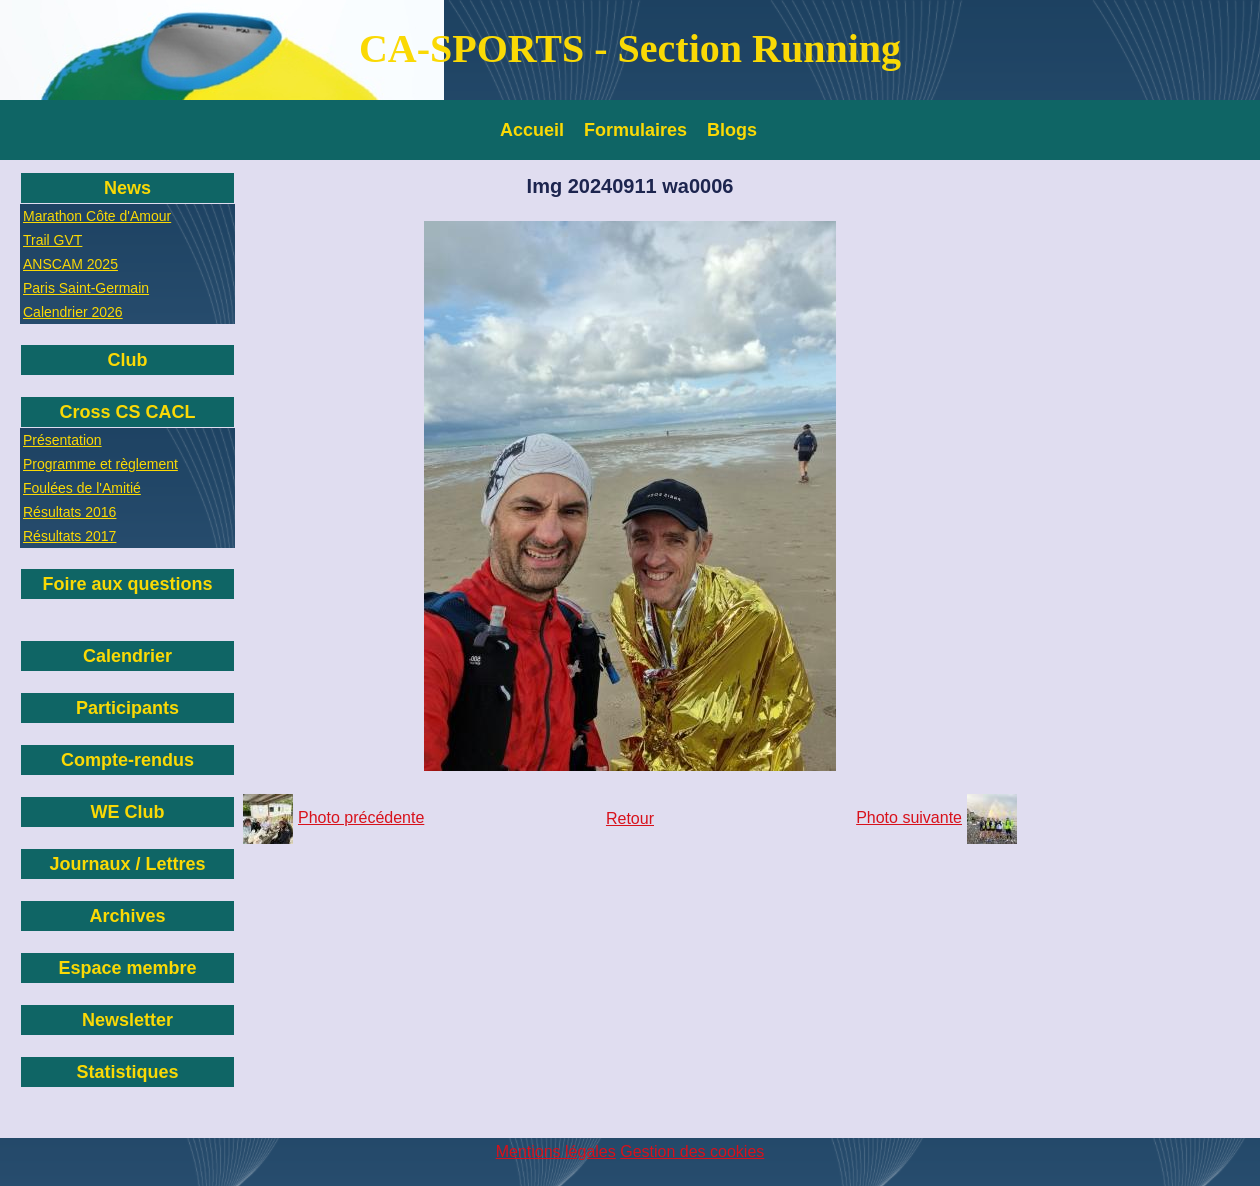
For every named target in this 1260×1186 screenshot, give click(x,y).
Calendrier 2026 (73, 312)
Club (128, 360)
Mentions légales (556, 1151)
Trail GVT (52, 240)
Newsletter (127, 1020)
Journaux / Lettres (127, 864)
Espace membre (127, 968)
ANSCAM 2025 (70, 264)
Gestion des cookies (692, 1151)
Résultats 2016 (69, 512)
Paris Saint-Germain (86, 288)
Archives (127, 916)
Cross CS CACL (127, 412)
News (127, 188)
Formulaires (635, 130)
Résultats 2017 (69, 536)
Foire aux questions (127, 584)
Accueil (532, 130)
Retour (630, 818)
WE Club (128, 812)
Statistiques (127, 1072)
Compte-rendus (127, 760)
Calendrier (127, 656)
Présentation (62, 440)
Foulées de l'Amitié (82, 488)
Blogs (732, 130)
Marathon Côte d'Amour (97, 216)
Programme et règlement (100, 464)
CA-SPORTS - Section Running (630, 48)
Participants (127, 708)
